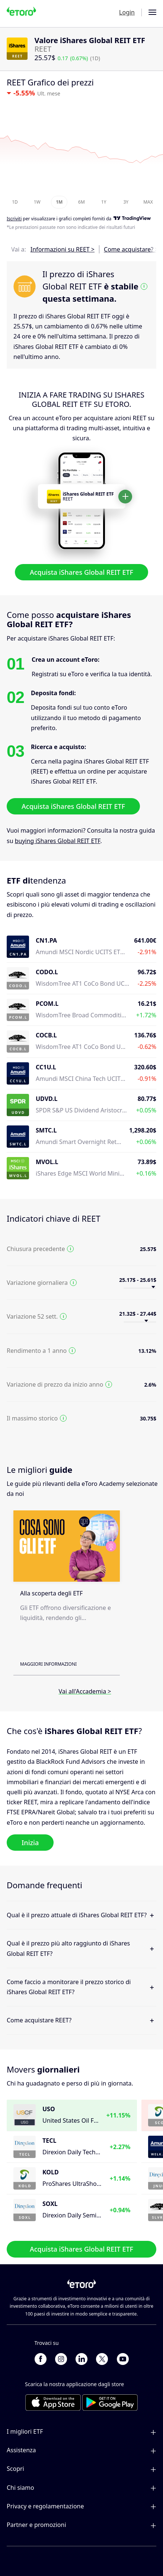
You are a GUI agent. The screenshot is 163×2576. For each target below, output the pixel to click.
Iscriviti (14, 219)
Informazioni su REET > (63, 249)
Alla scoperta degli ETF (51, 1593)
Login (127, 12)
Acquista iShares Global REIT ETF (81, 572)
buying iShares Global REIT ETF (57, 841)
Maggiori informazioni (48, 1664)
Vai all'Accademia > (84, 1691)
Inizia (30, 1842)
